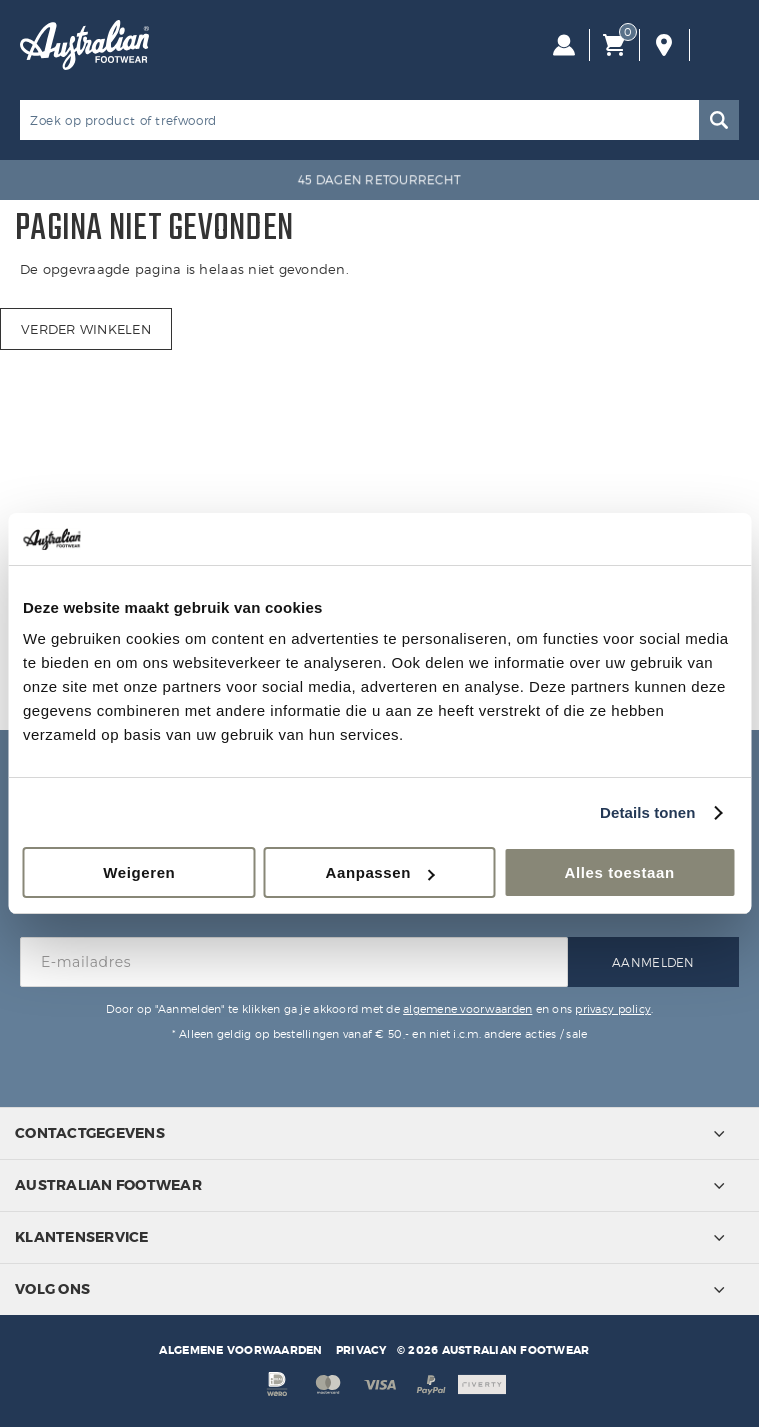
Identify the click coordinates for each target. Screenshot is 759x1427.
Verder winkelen (86, 329)
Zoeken (719, 120)
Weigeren (139, 872)
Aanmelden (653, 962)
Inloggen (564, 45)
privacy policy (613, 1009)
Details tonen (647, 812)
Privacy (361, 1350)
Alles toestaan (620, 872)
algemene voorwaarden (467, 1009)
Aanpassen (380, 872)
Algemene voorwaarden (240, 1350)
